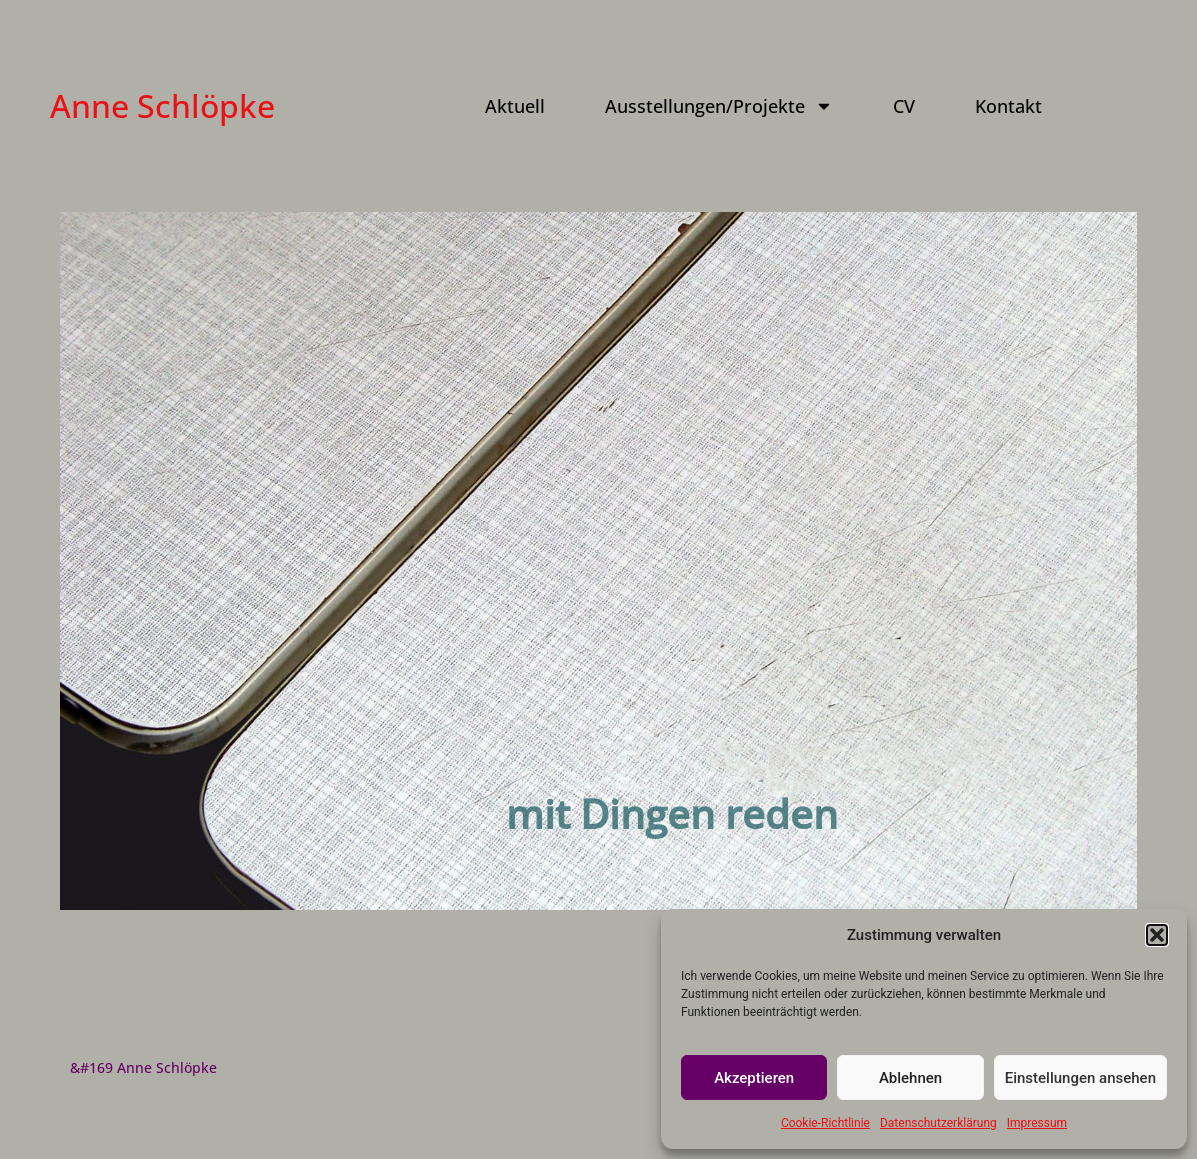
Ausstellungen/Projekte (719, 106)
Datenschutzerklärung (938, 1123)
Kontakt (1008, 106)
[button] (1157, 935)
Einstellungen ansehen (1080, 1078)
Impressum (1037, 1123)
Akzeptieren (754, 1078)
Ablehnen (910, 1078)
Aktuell (515, 106)
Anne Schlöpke (162, 105)
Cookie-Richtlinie (825, 1123)
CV (904, 106)
